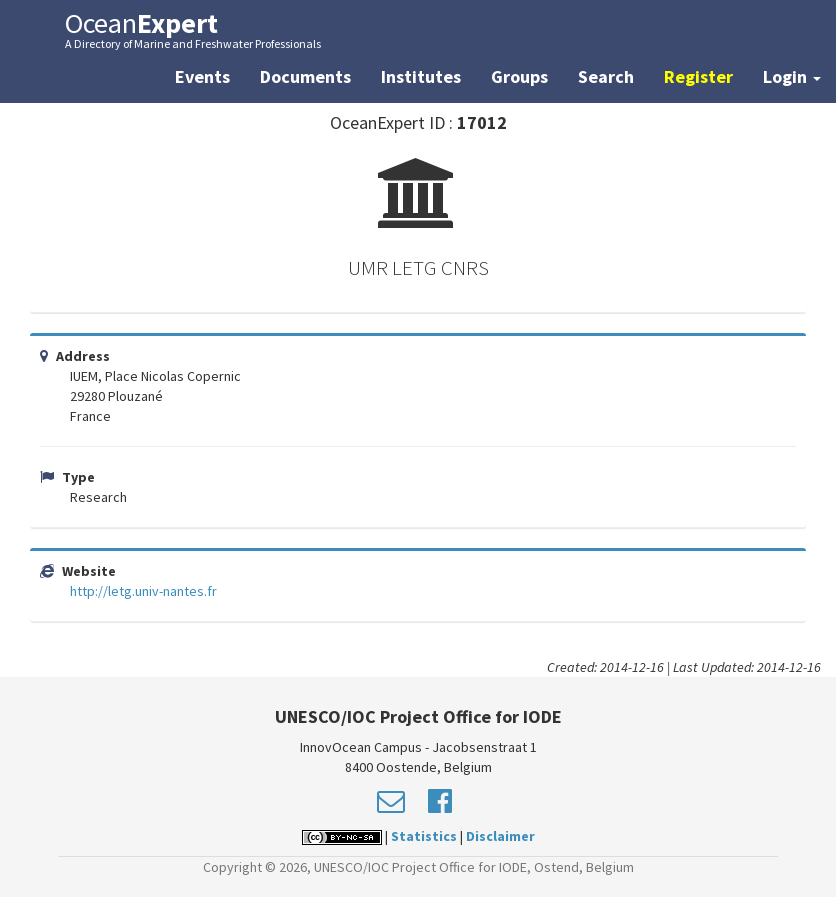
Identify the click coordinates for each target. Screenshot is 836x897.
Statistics (424, 836)
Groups (519, 76)
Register (698, 76)
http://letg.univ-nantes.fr (143, 591)
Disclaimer (500, 836)
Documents (305, 76)
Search (606, 76)
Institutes (421, 76)
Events (202, 76)
